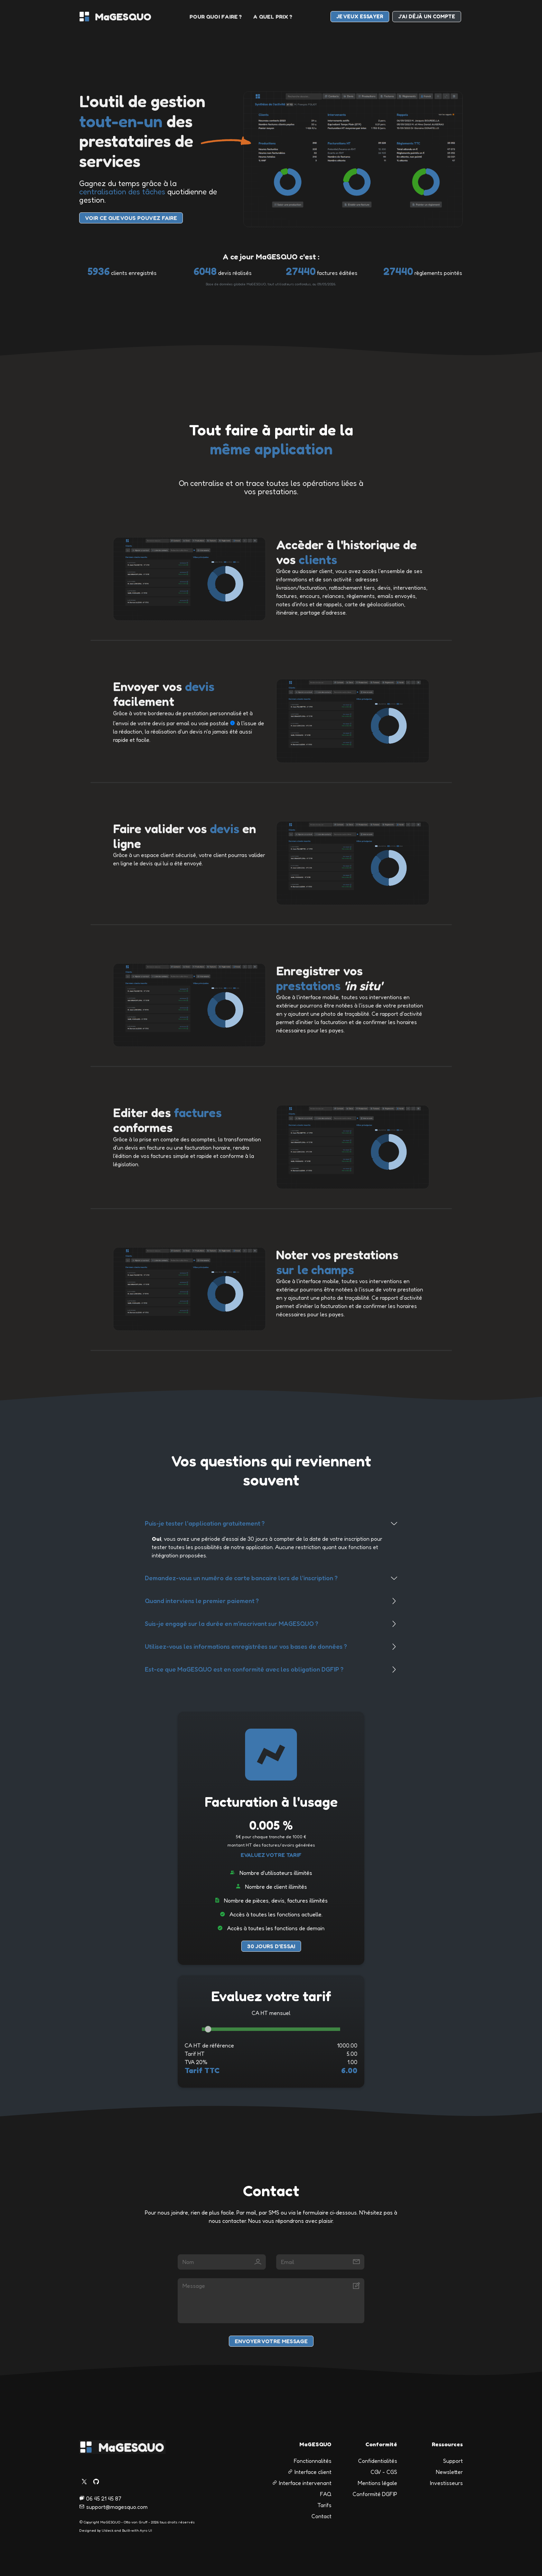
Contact (321, 2516)
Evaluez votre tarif (271, 1854)
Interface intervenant (301, 2483)
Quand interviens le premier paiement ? (202, 1600)
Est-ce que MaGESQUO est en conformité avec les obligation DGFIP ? (244, 1669)
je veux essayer (359, 16)
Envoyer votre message (271, 2341)
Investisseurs (446, 2483)
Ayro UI (146, 2530)
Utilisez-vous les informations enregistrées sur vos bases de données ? (246, 1646)
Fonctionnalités (312, 2460)
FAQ (325, 2494)
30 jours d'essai (271, 1946)
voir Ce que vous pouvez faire (131, 217)
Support (453, 2460)
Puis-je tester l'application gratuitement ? (205, 1523)
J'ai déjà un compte (426, 16)
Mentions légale (377, 2483)
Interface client (309, 2471)
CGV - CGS (384, 2471)
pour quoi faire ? (215, 16)
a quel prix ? (272, 16)
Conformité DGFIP (375, 2494)
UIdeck (107, 2530)
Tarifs (324, 2505)
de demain (312, 1928)
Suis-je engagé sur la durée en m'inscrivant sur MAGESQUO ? (231, 1623)
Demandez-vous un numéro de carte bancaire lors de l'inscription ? (241, 1578)
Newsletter (449, 2471)
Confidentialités (377, 2460)
